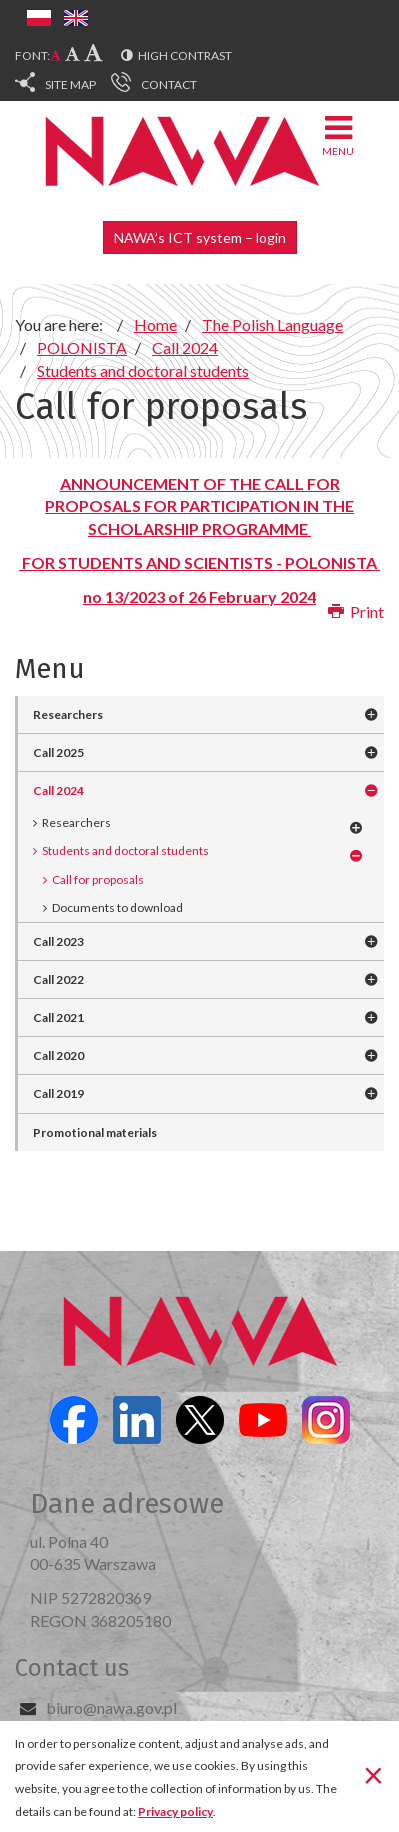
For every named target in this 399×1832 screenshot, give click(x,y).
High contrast (185, 55)
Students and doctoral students (125, 850)
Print (356, 611)
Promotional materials (95, 1132)
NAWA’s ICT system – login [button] (200, 237)
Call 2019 (58, 1093)
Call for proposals (98, 879)
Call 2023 (58, 941)
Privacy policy (175, 1811)
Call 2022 (58, 979)
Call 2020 (58, 1055)
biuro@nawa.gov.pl (111, 1707)
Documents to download (117, 907)
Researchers (68, 714)
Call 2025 (58, 752)
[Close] (373, 1775)
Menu (338, 134)
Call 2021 (58, 1017)
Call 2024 (58, 790)
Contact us (72, 1668)
